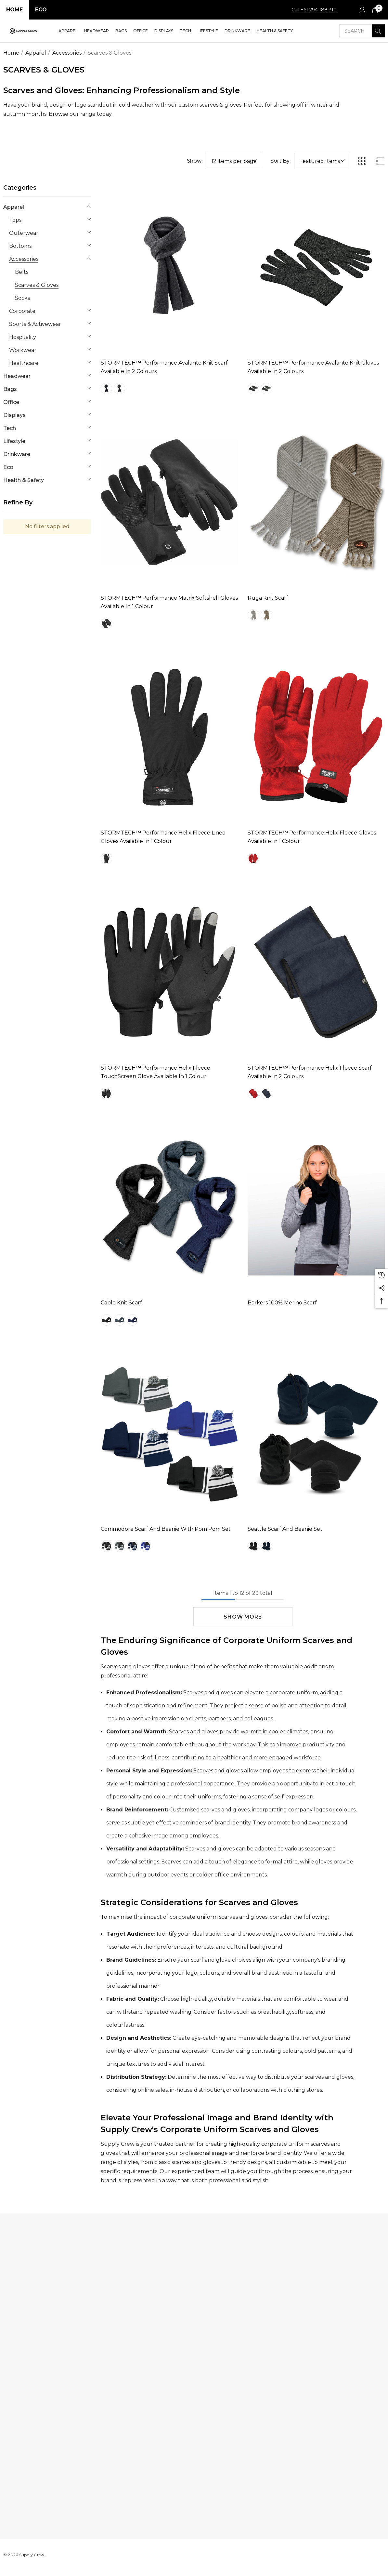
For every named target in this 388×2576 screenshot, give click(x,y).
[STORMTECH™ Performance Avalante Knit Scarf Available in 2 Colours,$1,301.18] (169, 267)
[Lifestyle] (208, 31)
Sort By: (280, 161)
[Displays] (163, 31)
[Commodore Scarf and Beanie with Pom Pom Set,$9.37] (169, 1433)
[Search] (378, 30)
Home (14, 10)
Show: (194, 161)
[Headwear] (96, 31)
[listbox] (321, 161)
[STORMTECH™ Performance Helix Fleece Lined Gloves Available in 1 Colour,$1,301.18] (169, 737)
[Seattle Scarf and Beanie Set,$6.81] (316, 1433)
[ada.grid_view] (362, 161)
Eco (41, 10)
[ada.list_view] (380, 161)
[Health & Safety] (275, 31)
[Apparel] (68, 31)
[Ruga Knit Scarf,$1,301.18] (316, 502)
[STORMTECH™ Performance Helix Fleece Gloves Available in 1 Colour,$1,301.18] (316, 737)
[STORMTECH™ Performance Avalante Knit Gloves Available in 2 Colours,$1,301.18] (316, 267)
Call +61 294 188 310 (314, 10)
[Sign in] (362, 9)
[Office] (140, 31)
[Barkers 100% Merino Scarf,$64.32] (316, 1207)
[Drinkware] (237, 31)
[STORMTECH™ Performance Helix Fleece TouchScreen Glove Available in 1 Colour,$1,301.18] (169, 972)
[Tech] (185, 31)
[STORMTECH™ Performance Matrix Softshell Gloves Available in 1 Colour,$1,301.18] (169, 502)
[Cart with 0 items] (374, 9)
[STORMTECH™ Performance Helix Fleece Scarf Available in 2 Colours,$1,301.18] (316, 972)
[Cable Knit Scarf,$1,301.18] (169, 1207)
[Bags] (121, 31)
